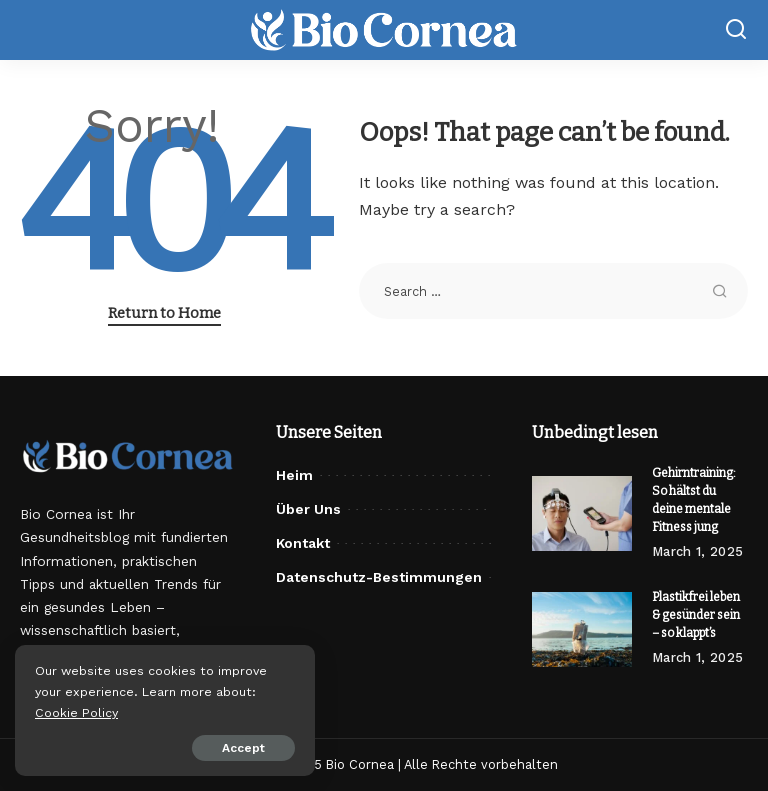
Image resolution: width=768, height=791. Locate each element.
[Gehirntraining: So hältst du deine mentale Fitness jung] (582, 513)
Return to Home (164, 313)
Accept (243, 748)
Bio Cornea (360, 764)
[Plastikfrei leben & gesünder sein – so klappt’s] (582, 629)
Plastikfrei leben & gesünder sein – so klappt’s (696, 615)
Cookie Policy (76, 712)
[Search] (736, 30)
